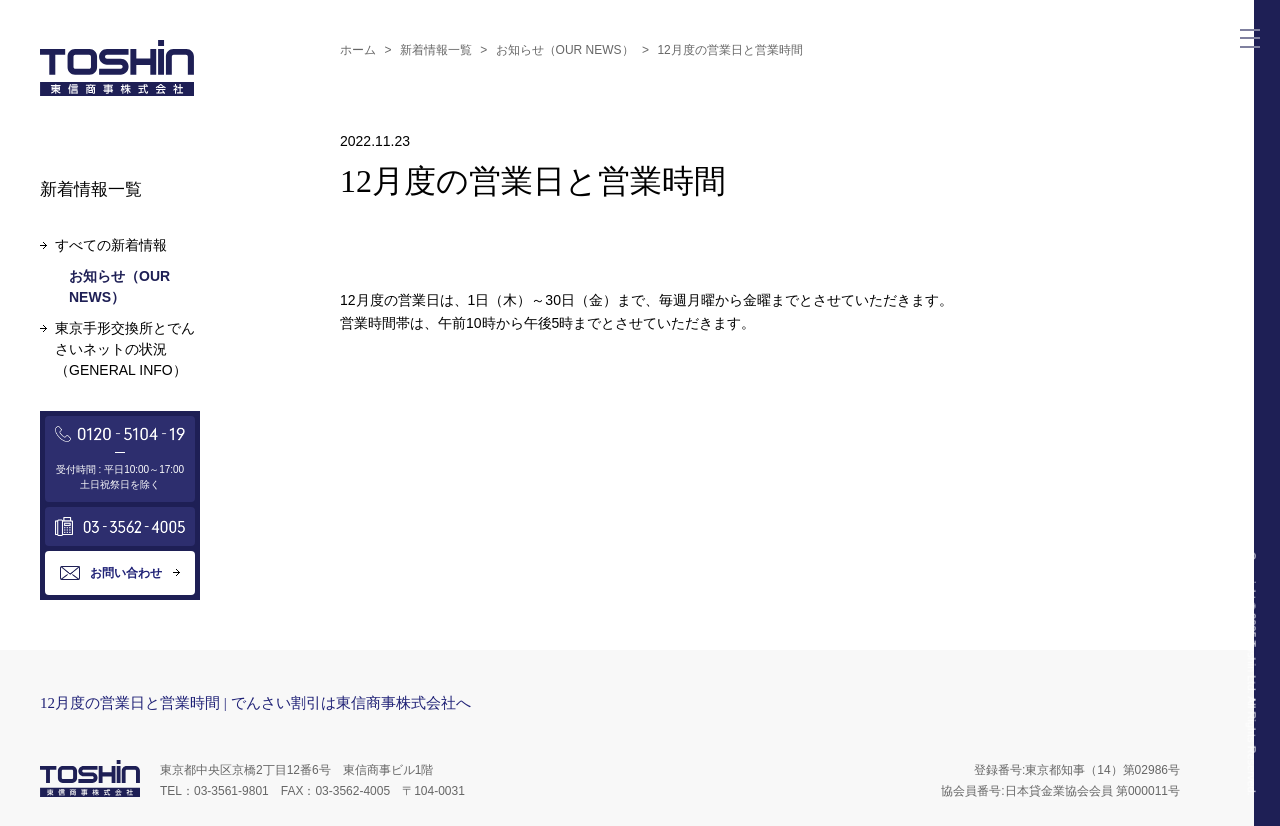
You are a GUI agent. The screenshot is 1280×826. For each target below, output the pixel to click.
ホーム (358, 50)
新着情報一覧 (436, 50)
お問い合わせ (126, 573)
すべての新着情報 (111, 245)
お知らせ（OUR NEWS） (565, 50)
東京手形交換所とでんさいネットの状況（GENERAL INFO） (125, 349)
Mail (1250, 84)
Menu (1254, 31)
